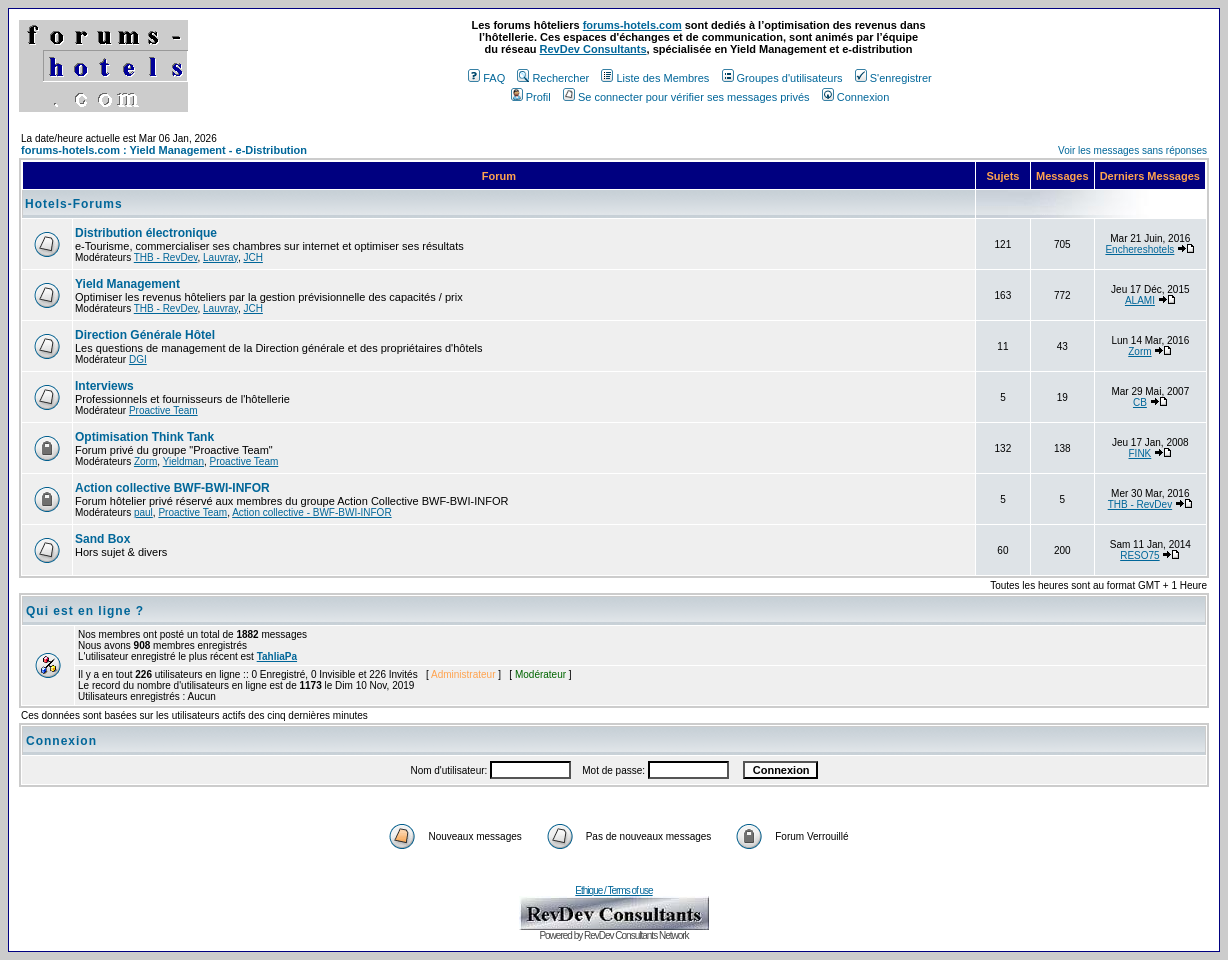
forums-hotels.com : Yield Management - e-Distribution (164, 150)
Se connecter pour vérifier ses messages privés (686, 97)
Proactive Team (163, 410)
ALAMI (1140, 300)
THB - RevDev (166, 257)
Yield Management (127, 284)
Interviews (104, 386)
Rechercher (553, 78)
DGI (138, 359)
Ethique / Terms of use (613, 890)
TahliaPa (277, 656)
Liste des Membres (655, 78)
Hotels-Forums (74, 204)
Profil (531, 97)
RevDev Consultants (593, 49)
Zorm (1139, 351)
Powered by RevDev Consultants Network (613, 935)
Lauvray (220, 257)
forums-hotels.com (632, 25)
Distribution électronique (146, 233)
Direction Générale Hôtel (145, 335)
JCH (252, 257)
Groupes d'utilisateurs (782, 78)
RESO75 (1139, 555)
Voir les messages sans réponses (1132, 150)
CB (1140, 402)
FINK (1140, 453)
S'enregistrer (893, 78)
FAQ (486, 78)
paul (143, 512)
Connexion (856, 97)
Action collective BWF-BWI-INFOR (172, 488)
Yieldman (183, 461)
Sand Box (102, 539)
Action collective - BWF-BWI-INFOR (311, 512)
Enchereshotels (1139, 249)
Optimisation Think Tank (144, 437)
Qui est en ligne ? (85, 611)
